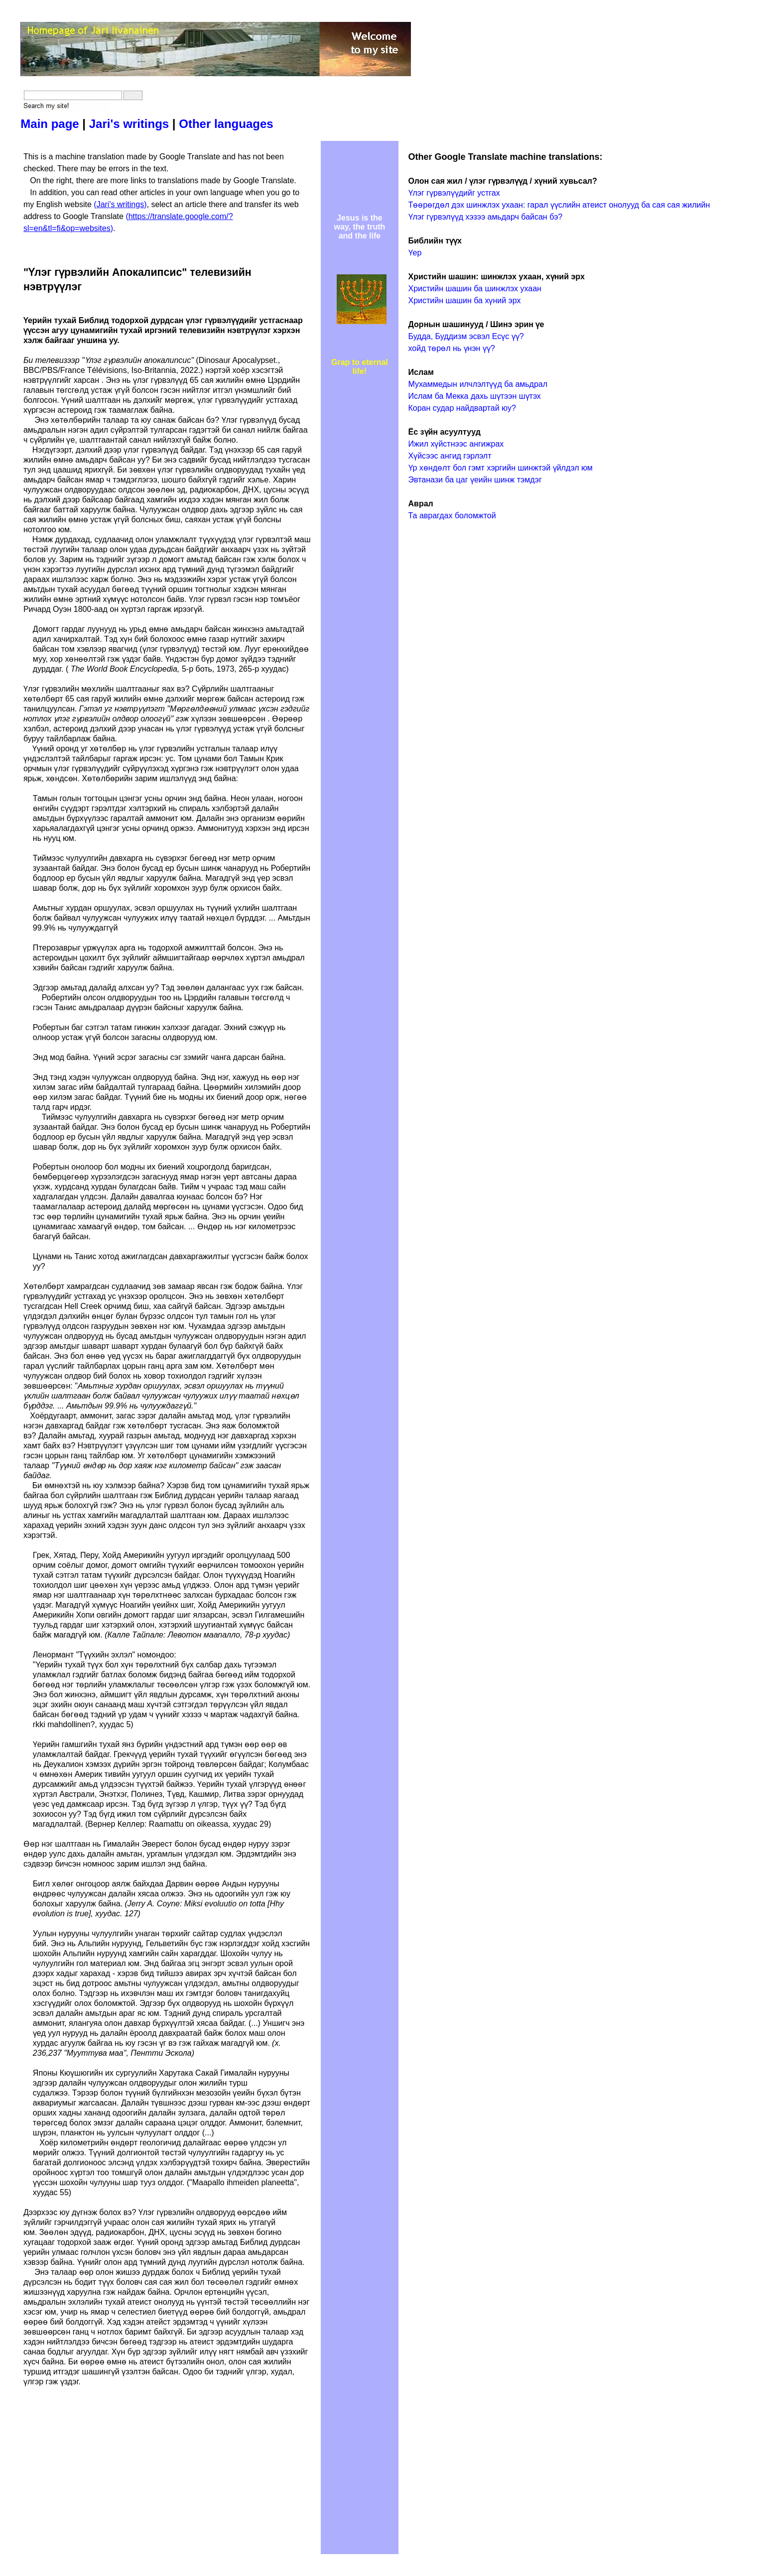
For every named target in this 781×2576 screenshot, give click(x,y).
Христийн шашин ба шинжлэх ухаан (474, 288)
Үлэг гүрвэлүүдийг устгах (454, 193)
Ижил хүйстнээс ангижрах (456, 444)
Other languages (226, 123)
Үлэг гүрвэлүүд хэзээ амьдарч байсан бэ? (485, 217)
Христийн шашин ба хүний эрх (464, 300)
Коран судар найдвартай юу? (462, 408)
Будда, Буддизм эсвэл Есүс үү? (466, 336)
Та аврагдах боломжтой (452, 515)
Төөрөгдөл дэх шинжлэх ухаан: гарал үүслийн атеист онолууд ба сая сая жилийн (559, 205)
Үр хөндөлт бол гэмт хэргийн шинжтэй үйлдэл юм (500, 468)
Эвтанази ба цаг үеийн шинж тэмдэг (475, 479)
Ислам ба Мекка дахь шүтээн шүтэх (474, 396)
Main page (49, 123)
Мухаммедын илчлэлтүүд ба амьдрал (478, 384)
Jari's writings (129, 123)
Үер (415, 252)
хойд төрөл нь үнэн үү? (451, 348)
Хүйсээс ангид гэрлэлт (450, 456)
